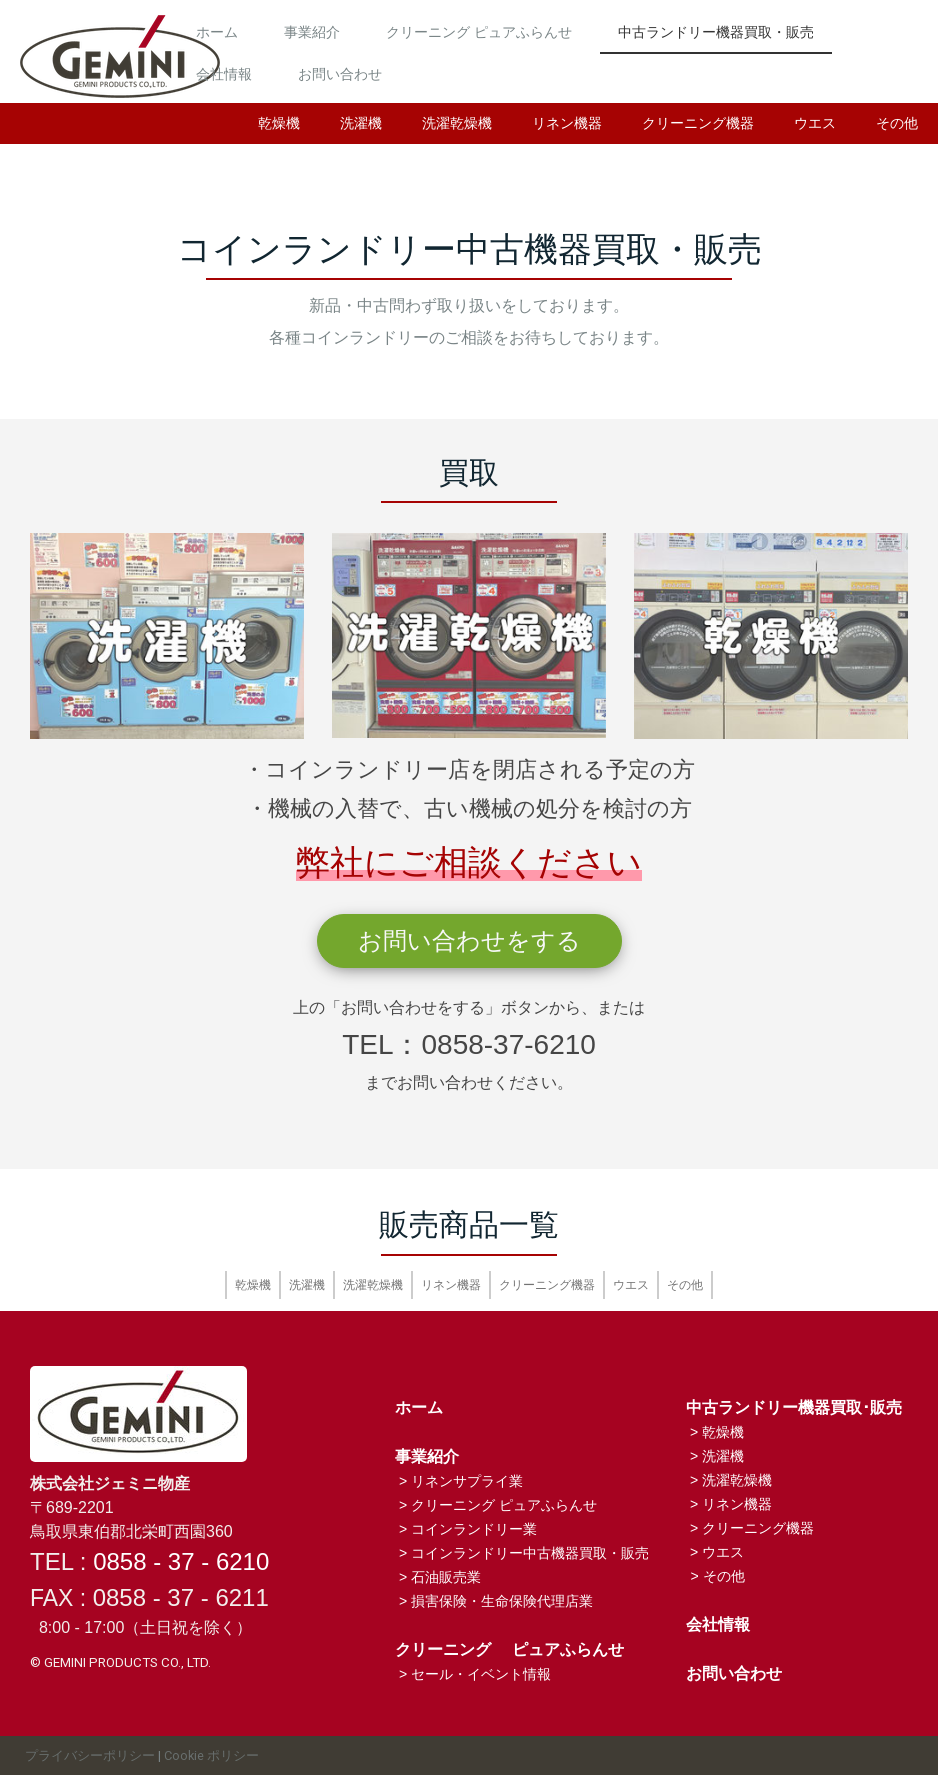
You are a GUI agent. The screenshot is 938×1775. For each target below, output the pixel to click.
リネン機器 (567, 123)
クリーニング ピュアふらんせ (586, 27)
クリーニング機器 (698, 123)
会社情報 (573, 69)
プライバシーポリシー (90, 1755)
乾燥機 (279, 123)
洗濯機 (361, 123)
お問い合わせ (689, 69)
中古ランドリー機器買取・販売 (401, 69)
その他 (897, 123)
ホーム (324, 27)
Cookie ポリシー (211, 1755)
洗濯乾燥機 (457, 123)
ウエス (815, 123)
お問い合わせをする (469, 940)
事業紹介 (419, 27)
